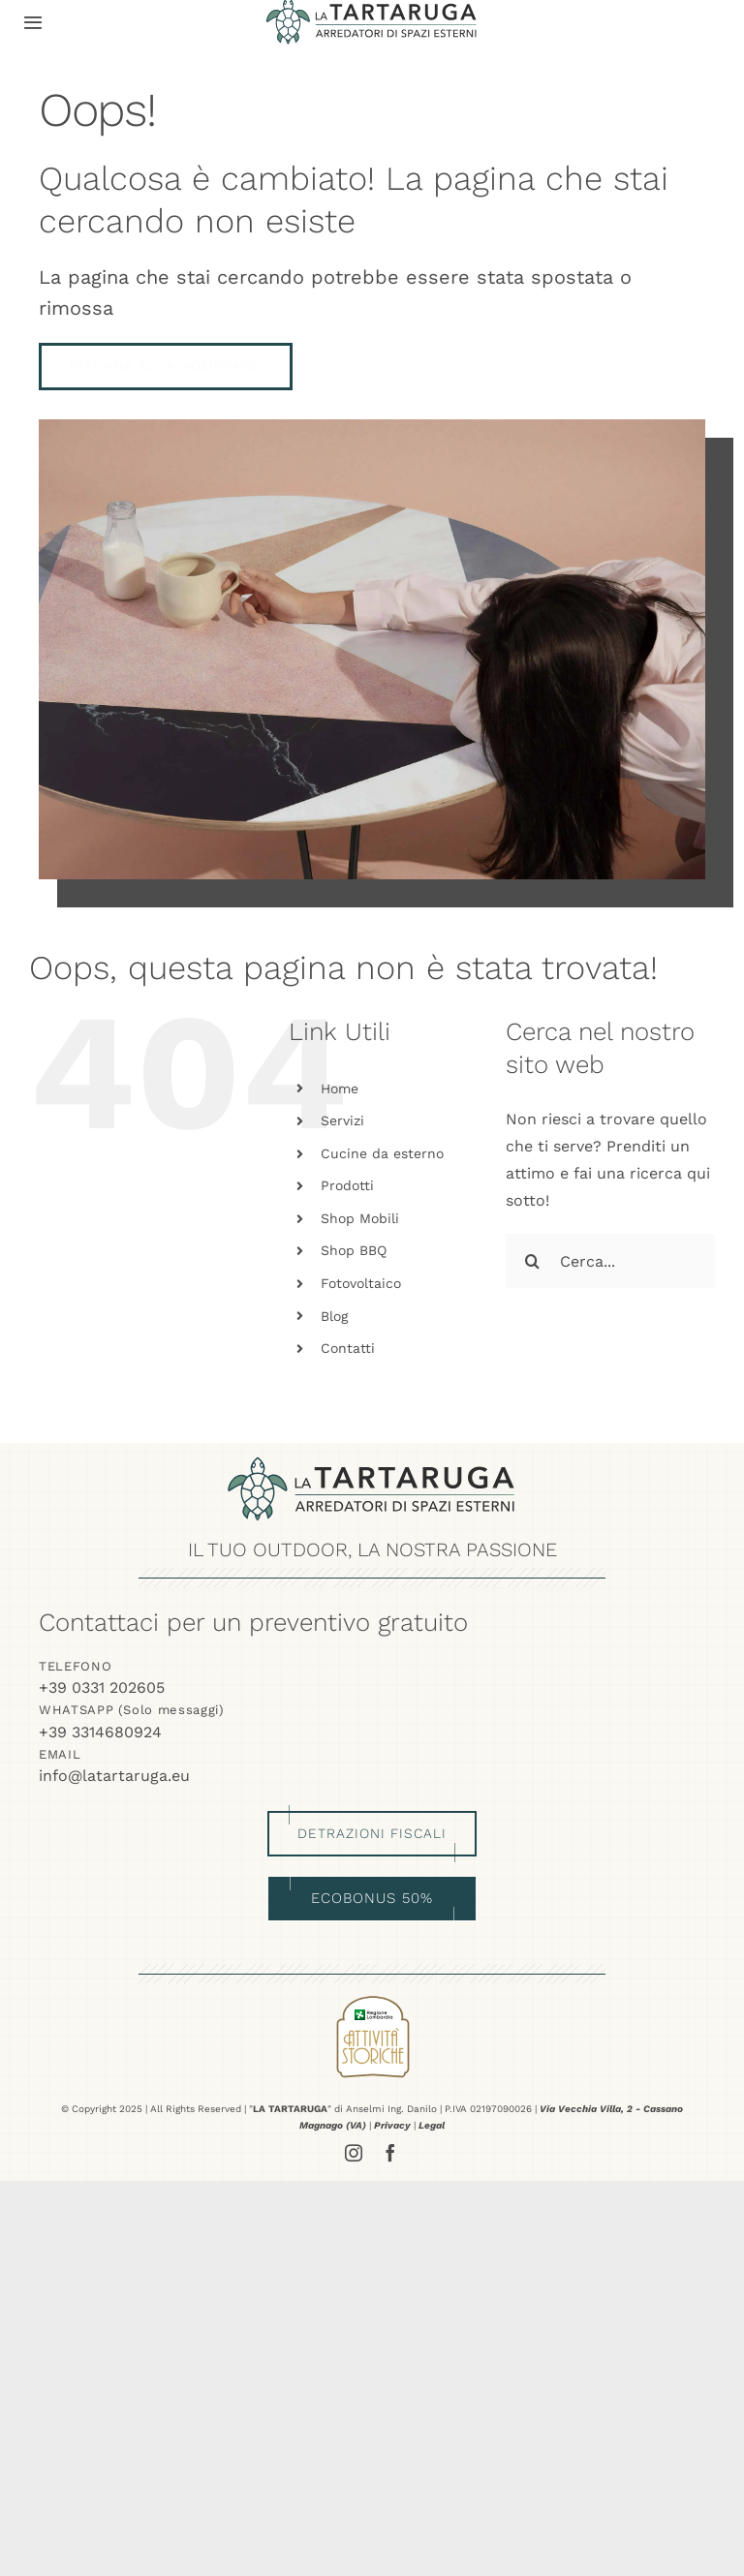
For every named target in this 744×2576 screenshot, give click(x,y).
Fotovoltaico (361, 1283)
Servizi (342, 1120)
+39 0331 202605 (102, 1687)
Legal (431, 2125)
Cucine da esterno (382, 1153)
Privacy (392, 2125)
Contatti (348, 1348)
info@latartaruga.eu (114, 1775)
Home (339, 1088)
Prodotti (347, 1185)
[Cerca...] (610, 1261)
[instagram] (353, 2153)
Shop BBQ (354, 1250)
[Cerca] (533, 1261)
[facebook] (390, 2153)
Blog (334, 1316)
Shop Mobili (360, 1218)
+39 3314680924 (100, 1732)
